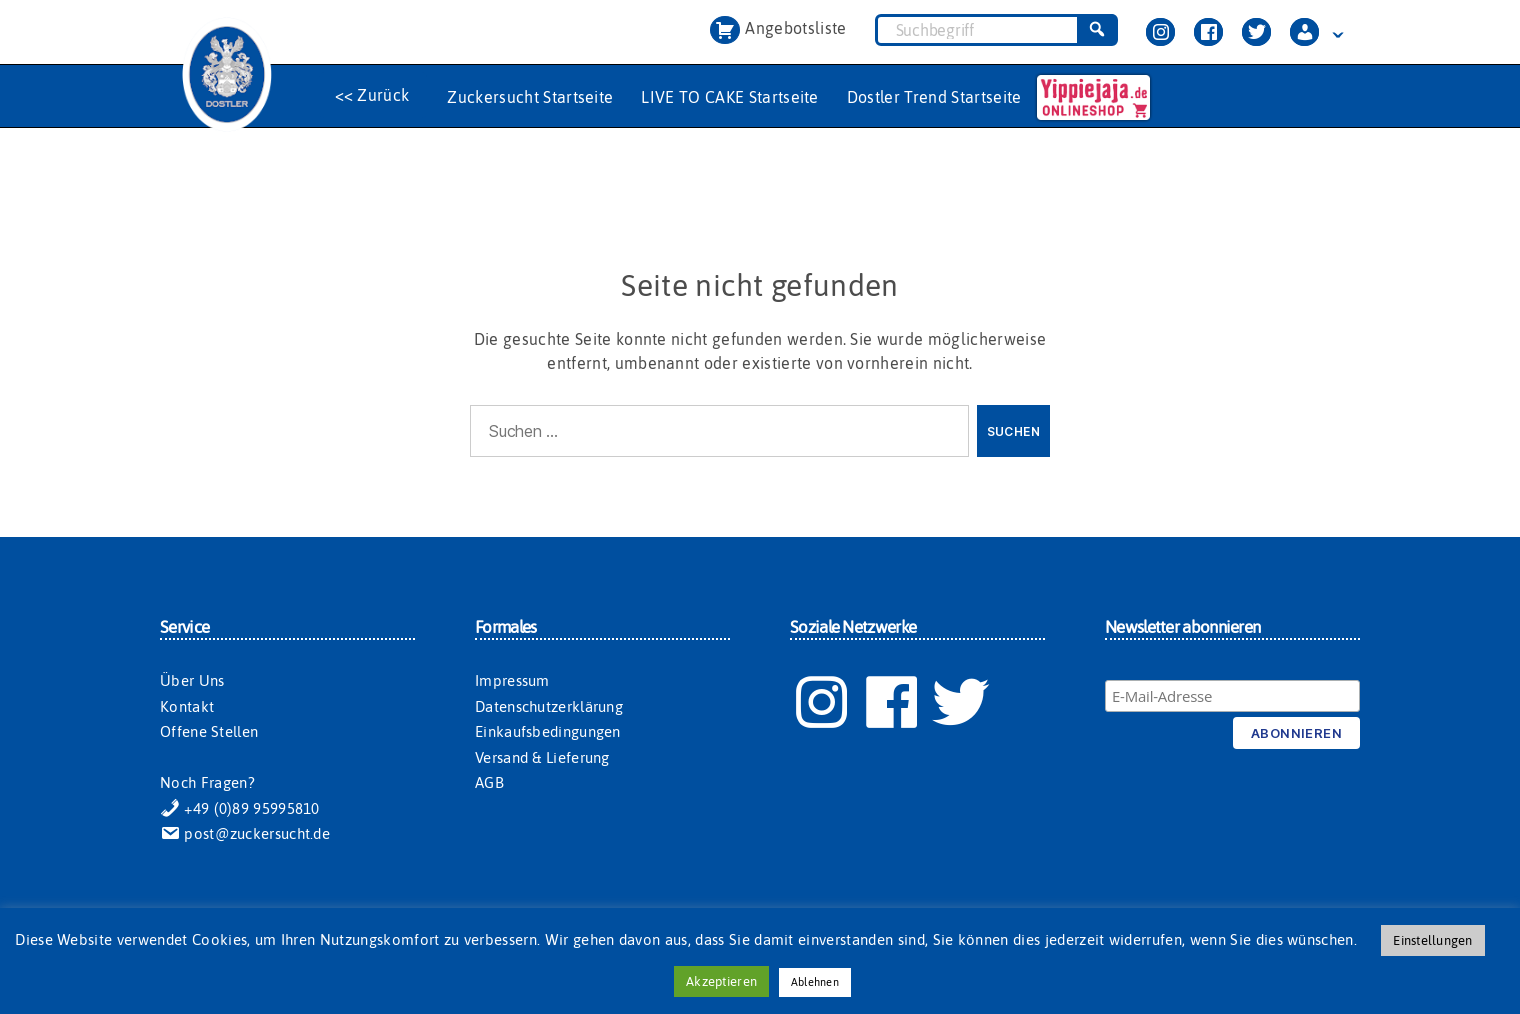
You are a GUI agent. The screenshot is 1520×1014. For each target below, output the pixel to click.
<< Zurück (372, 95)
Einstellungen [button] (1432, 940)
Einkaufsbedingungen (548, 731)
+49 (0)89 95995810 (240, 808)
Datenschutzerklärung (549, 706)
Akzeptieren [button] (721, 981)
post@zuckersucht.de (245, 833)
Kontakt (187, 706)
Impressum (512, 680)
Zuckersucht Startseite (530, 97)
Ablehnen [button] (815, 982)
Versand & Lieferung (542, 757)
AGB (489, 782)
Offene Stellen (209, 731)
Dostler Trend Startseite (934, 97)
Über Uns (192, 680)
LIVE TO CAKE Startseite (729, 97)
